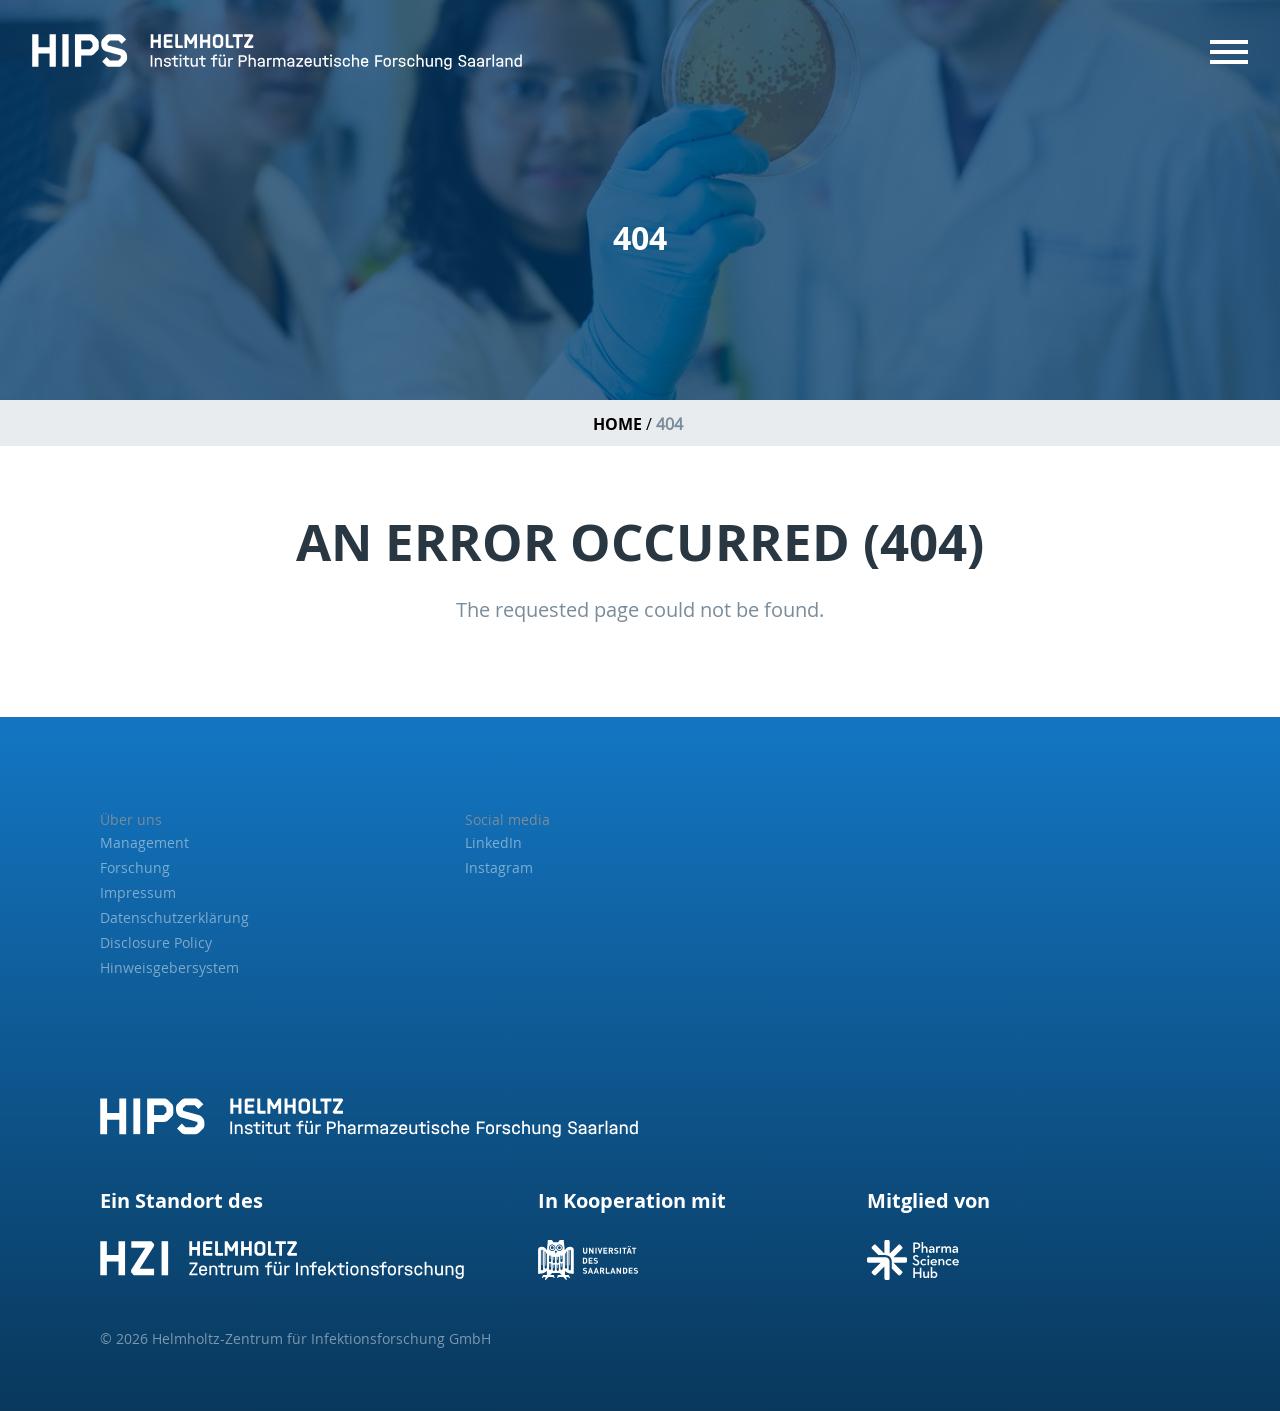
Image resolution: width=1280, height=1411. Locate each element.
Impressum (138, 892)
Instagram (499, 867)
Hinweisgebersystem (169, 967)
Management (144, 842)
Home (617, 424)
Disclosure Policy (156, 942)
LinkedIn (493, 842)
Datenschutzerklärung (174, 917)
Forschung (135, 867)
